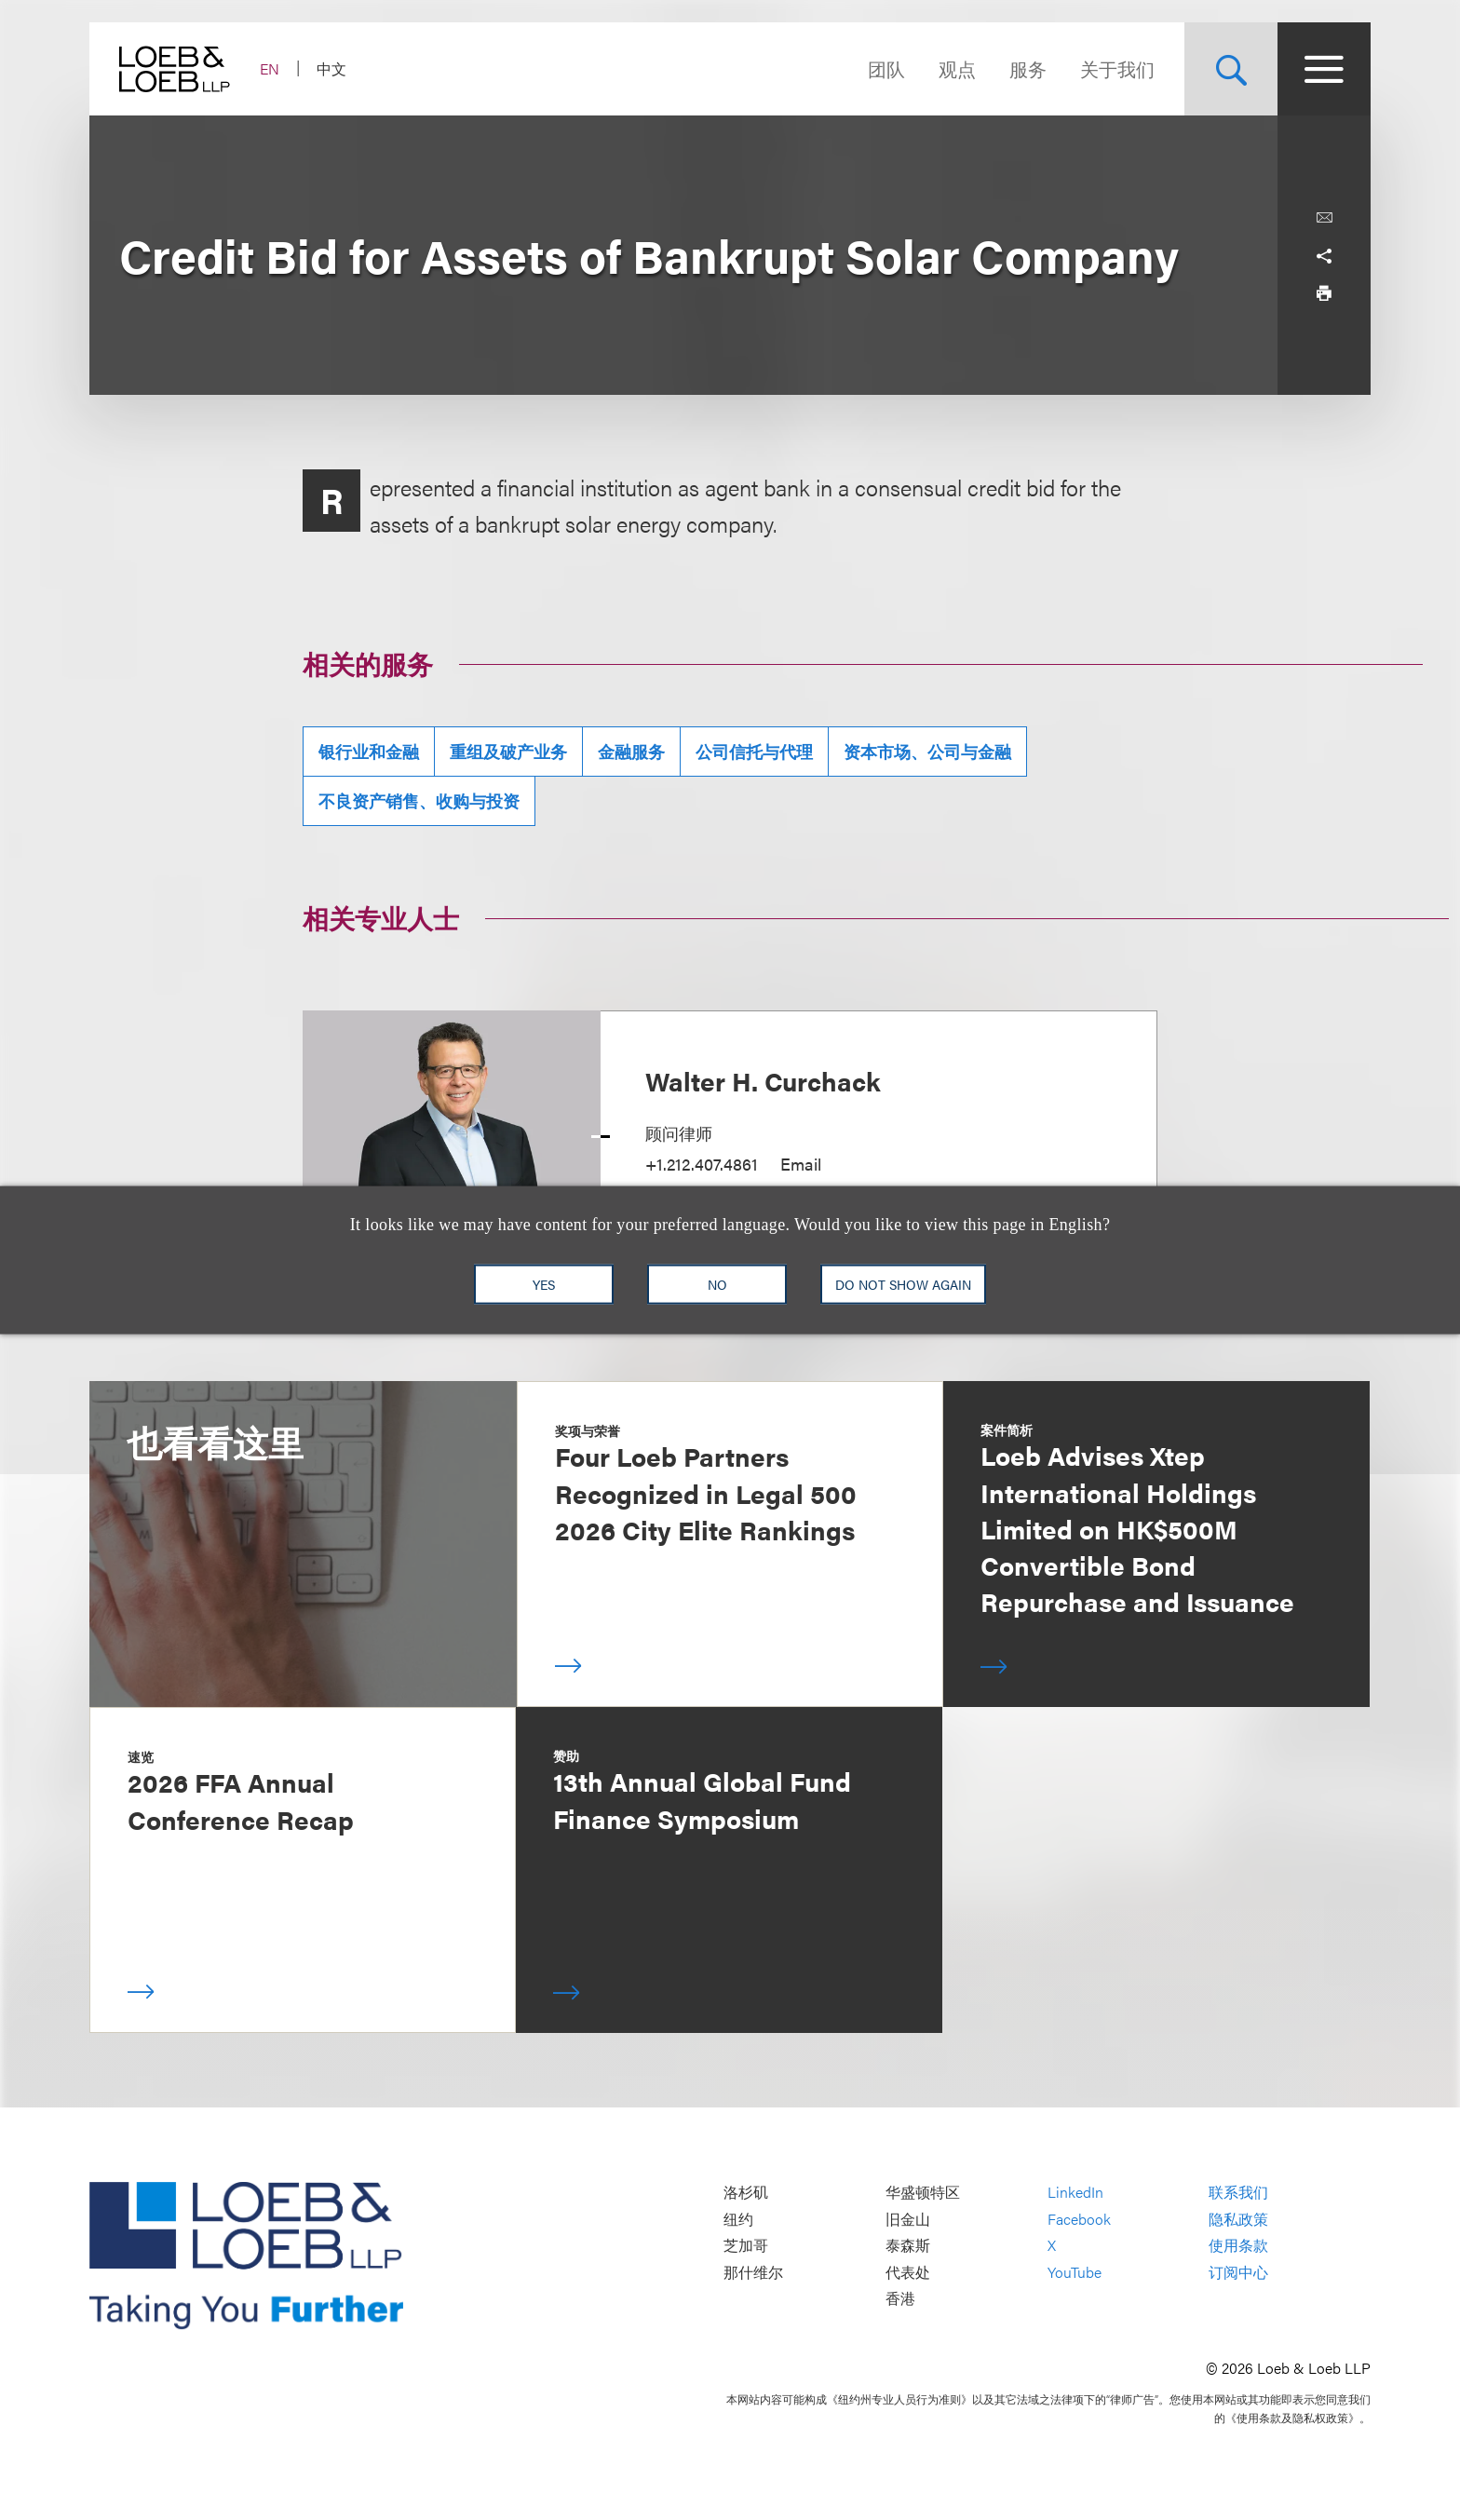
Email (800, 1163)
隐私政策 (1238, 2218)
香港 (900, 2299)
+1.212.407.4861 (701, 1163)
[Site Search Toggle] (1231, 68)
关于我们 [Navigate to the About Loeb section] (1117, 68)
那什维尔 (753, 2272)
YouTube (1075, 2272)
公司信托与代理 (754, 751)
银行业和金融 (368, 751)
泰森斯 (907, 2245)
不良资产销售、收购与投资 (419, 800)
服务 (1028, 68)
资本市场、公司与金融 (927, 751)
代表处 (907, 2272)
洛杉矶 (745, 2191)
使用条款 (1238, 2245)
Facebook (1079, 2218)
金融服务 (631, 751)
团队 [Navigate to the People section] (886, 68)
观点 (957, 68)
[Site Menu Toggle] (1324, 68)
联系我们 (1238, 2191)
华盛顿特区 (922, 2191)
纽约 (738, 2218)
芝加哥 (745, 2245)
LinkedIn (1075, 2191)
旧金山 (907, 2218)
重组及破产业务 (508, 751)
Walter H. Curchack (763, 1080)
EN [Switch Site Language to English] (269, 68)
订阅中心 (1238, 2272)
